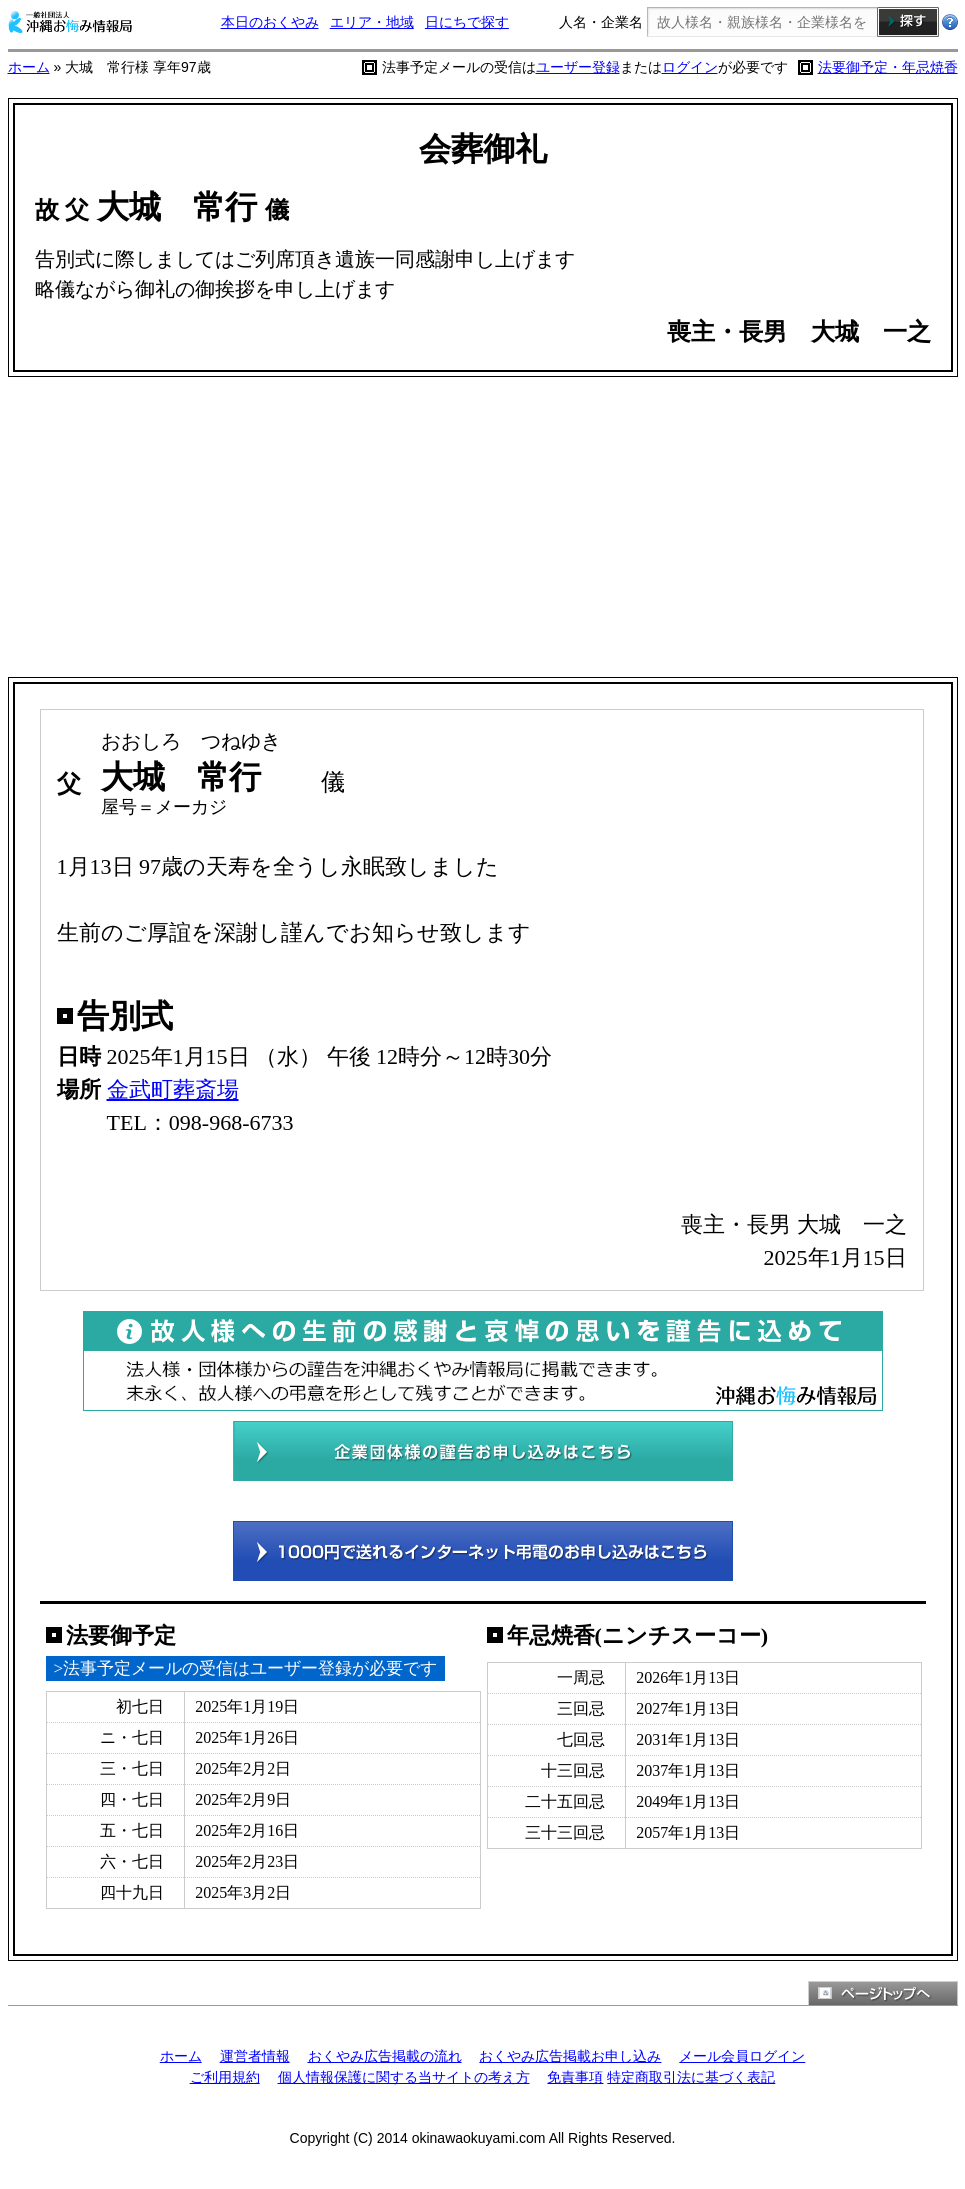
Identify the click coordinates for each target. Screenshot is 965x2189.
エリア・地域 (372, 22)
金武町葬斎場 (173, 1089)
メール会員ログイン (742, 2056)
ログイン (690, 67)
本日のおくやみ (270, 22)
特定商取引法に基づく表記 (691, 2077)
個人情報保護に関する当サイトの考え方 (404, 2077)
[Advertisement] (483, 527)
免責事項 (575, 2077)
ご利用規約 (225, 2077)
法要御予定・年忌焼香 (888, 67)
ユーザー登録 (578, 67)
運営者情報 (255, 2056)
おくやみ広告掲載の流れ (385, 2056)
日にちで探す (467, 22)
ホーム (29, 67)
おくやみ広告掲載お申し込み (570, 2056)
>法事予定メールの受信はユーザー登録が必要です (246, 1668)
